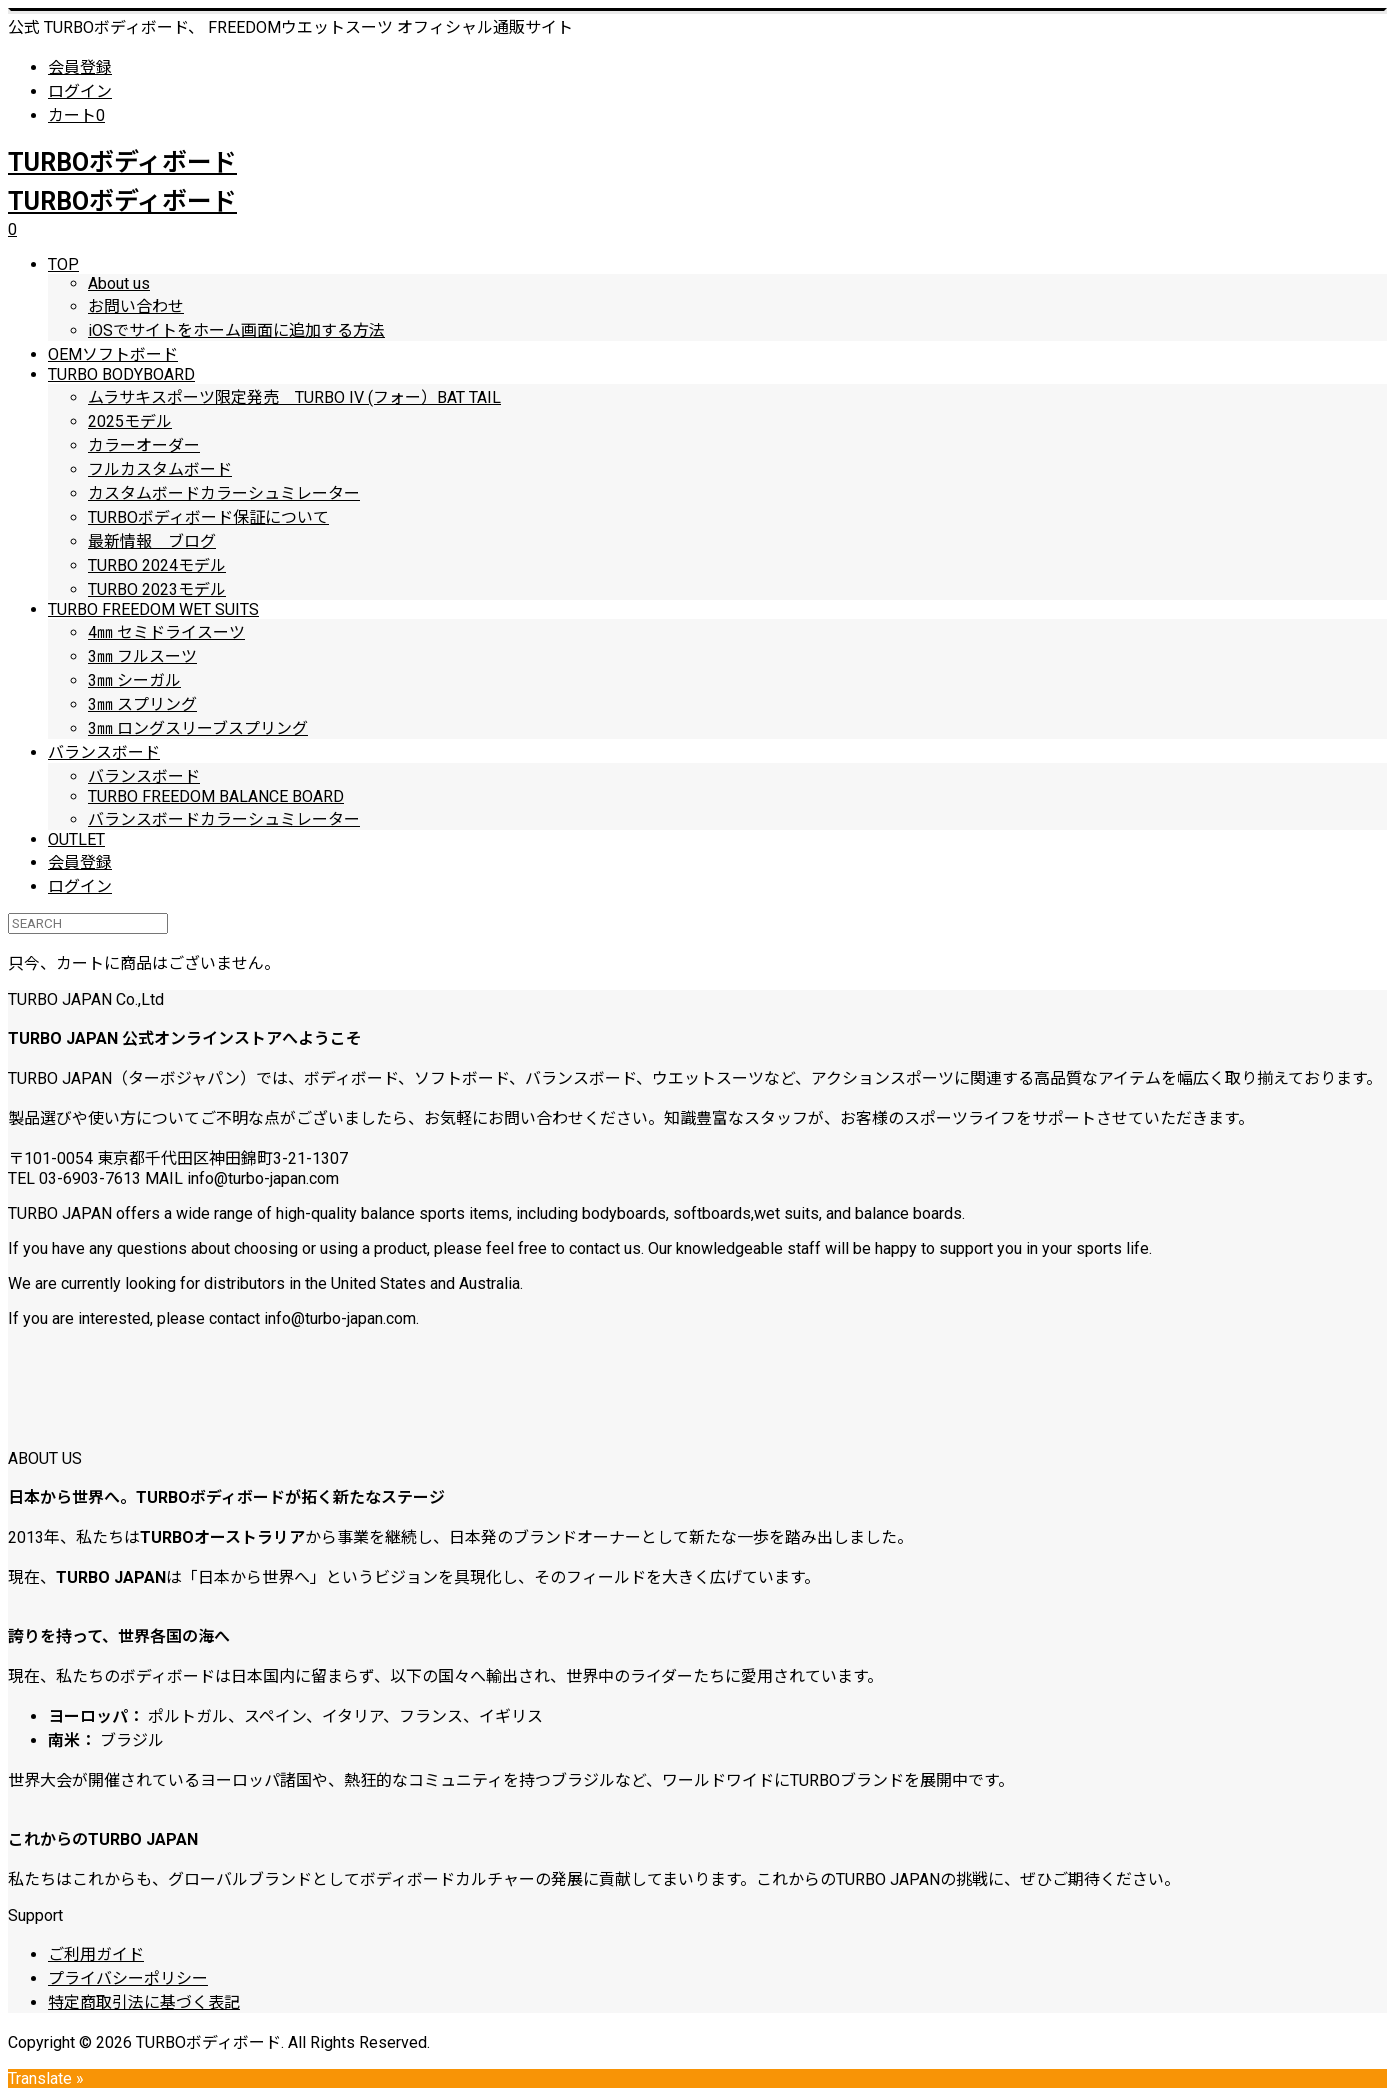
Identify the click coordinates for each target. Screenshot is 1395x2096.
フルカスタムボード (160, 469)
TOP (63, 264)
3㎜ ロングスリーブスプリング (198, 728)
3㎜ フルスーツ (142, 656)
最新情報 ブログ (152, 541)
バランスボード (104, 752)
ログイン (80, 91)
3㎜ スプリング (142, 704)
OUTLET (76, 839)
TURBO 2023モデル (157, 589)
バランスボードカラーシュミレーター (224, 819)
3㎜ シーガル (134, 680)
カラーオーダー (144, 445)
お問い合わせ (136, 306)
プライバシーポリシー (128, 1978)
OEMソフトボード (113, 354)
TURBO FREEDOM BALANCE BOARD (216, 796)
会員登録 (80, 67)
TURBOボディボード (122, 162)
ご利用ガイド (96, 1954)
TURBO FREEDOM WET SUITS (153, 609)
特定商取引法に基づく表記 (144, 2002)
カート (76, 115)
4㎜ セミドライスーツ (166, 632)
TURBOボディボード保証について (208, 517)
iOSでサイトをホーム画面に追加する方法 (236, 330)
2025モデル (130, 421)
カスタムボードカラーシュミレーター (224, 493)
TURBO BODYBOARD (121, 374)
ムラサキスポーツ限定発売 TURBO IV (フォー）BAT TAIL (294, 397)
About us (119, 283)
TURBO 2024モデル (157, 565)
